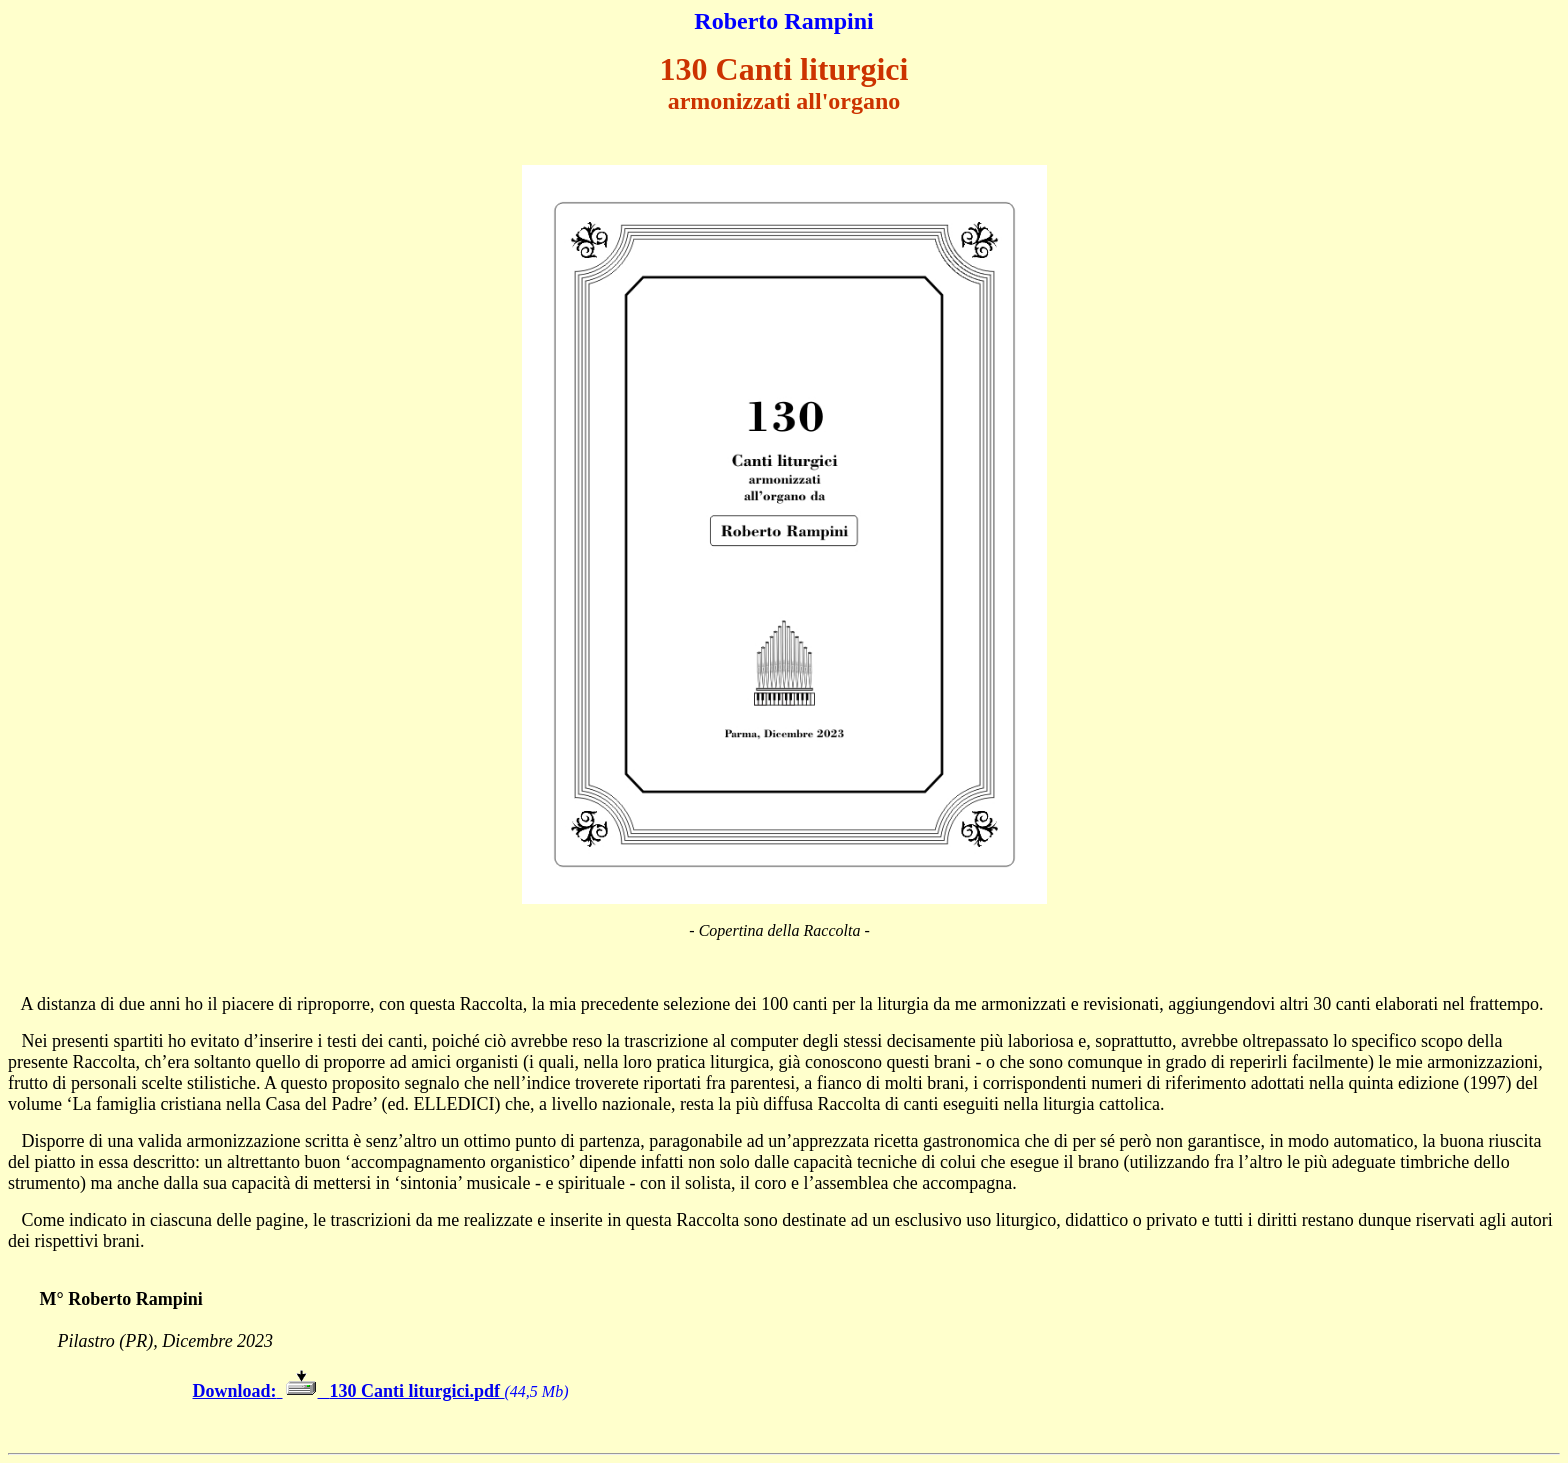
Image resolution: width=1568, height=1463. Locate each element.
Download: (235, 1391)
